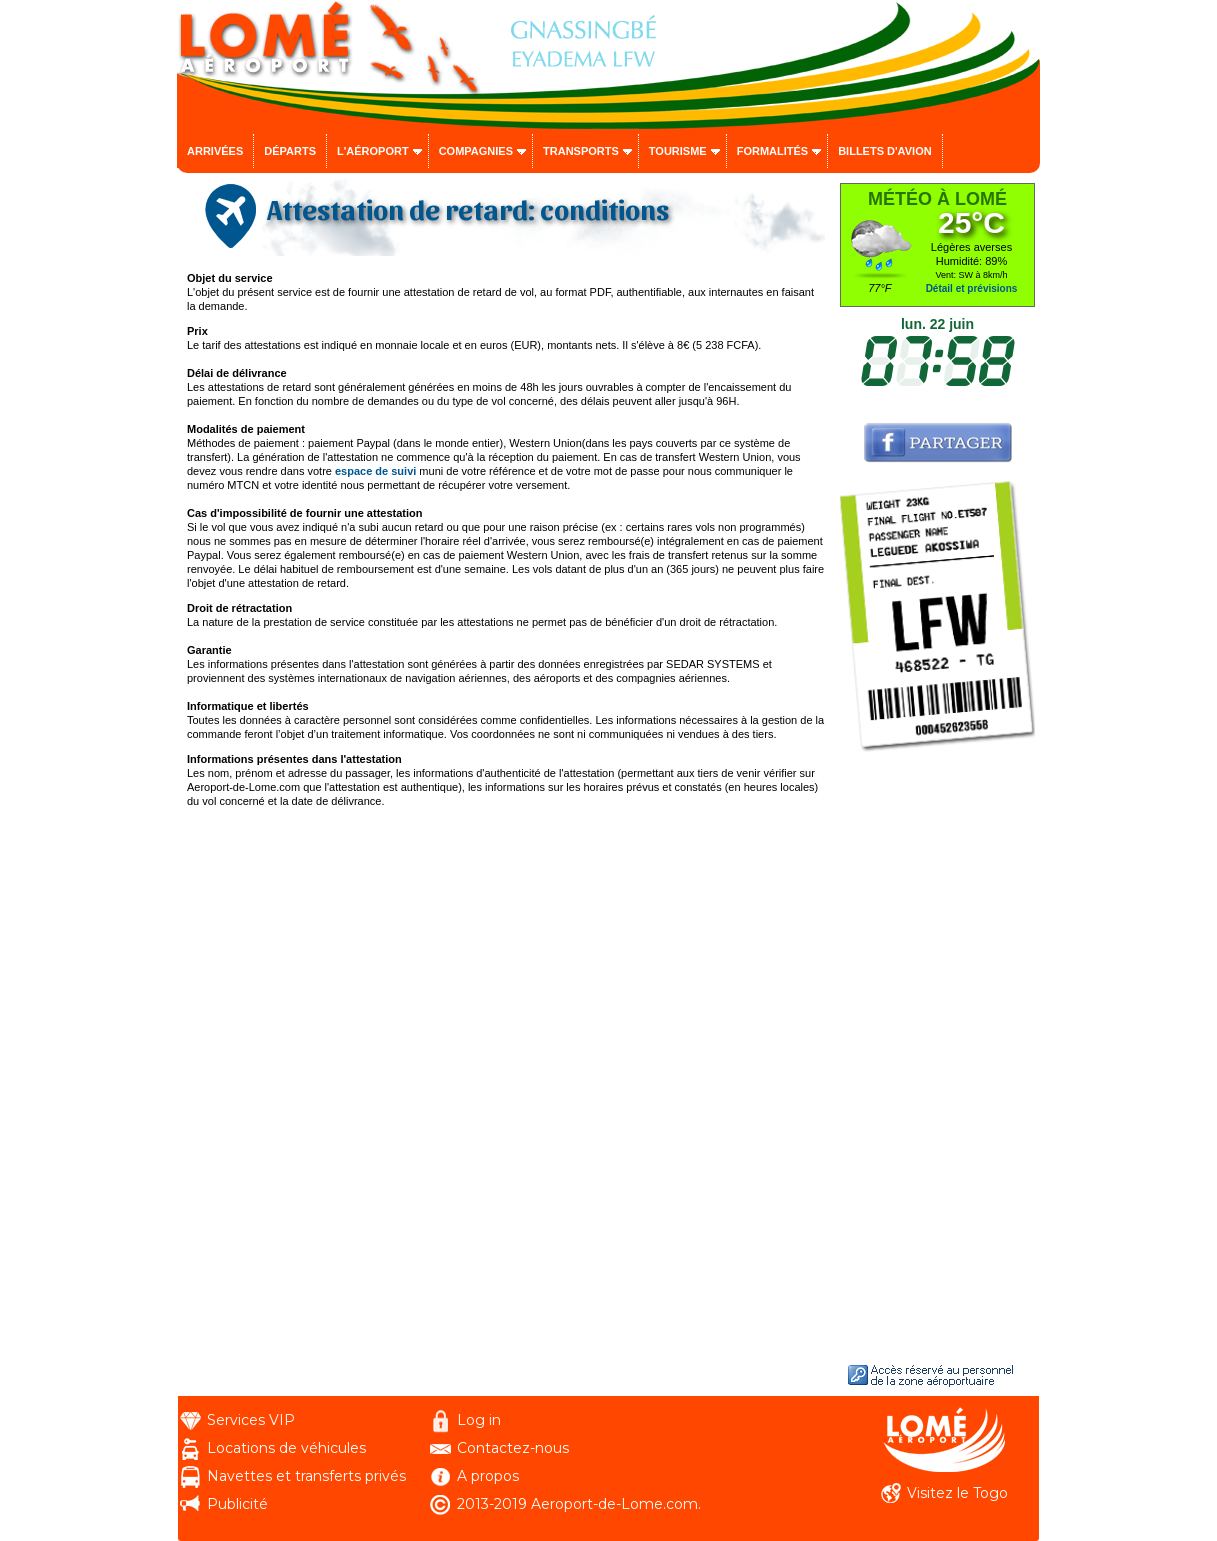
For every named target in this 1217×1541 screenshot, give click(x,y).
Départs (290, 151)
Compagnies (476, 151)
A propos (488, 1476)
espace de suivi (375, 471)
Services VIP (251, 1420)
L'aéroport (373, 151)
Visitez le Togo (957, 1493)
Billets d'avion (884, 151)
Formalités (773, 151)
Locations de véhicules (286, 1448)
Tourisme (678, 151)
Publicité (237, 1504)
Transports (581, 151)
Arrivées (215, 151)
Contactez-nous (513, 1448)
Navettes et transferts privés (306, 1476)
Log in (479, 1420)
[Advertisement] (937, 1056)
